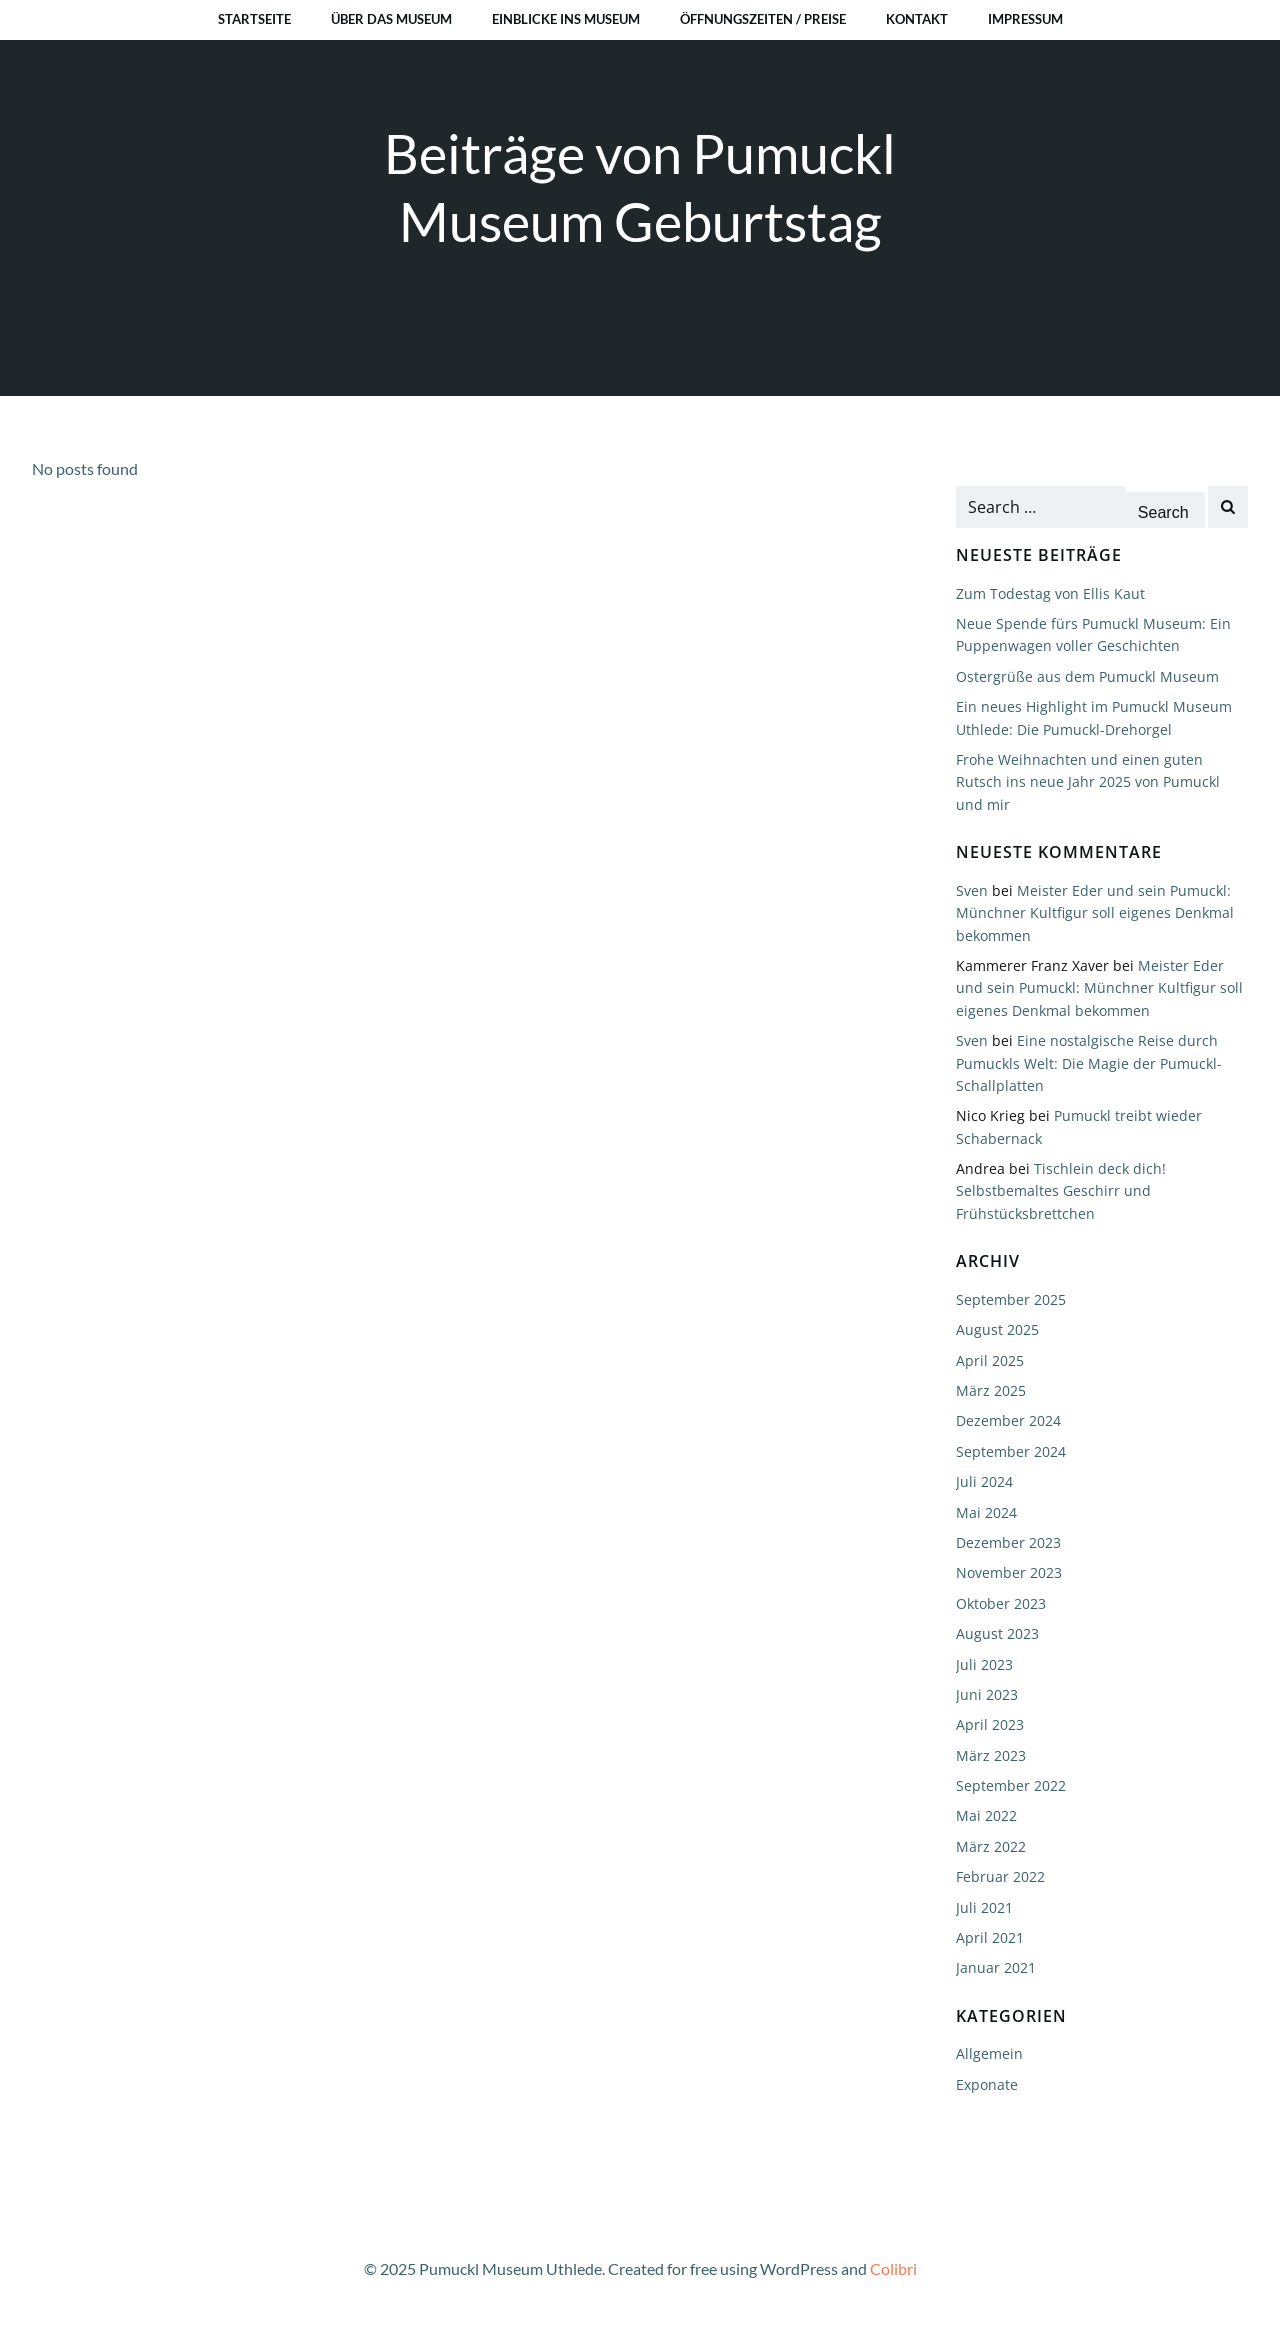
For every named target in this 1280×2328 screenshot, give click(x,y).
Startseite (254, 19)
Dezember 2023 (1008, 1542)
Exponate (987, 2084)
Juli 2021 (984, 1907)
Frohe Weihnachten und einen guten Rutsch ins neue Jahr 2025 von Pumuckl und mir (1088, 782)
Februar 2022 (1000, 1876)
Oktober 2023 (1001, 1603)
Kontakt (917, 19)
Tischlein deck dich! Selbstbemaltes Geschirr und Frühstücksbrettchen (1061, 1191)
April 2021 (990, 1937)
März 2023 (991, 1755)
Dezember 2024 (1008, 1420)
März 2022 (991, 1846)
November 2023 (1009, 1572)
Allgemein (989, 2053)
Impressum (1025, 19)
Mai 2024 (986, 1512)
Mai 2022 (986, 1815)
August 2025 (997, 1329)
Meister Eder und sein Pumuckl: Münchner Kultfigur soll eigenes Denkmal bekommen (1095, 913)
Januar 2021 (996, 1967)
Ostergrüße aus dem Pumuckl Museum (1087, 676)
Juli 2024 (984, 1481)
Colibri (893, 2268)
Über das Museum (391, 19)
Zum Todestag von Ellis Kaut (1050, 593)
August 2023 (997, 1633)
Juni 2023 (987, 1694)
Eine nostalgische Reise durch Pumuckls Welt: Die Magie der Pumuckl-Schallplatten (1089, 1063)
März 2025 (991, 1390)
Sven (972, 890)
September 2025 (1011, 1299)
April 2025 (990, 1360)
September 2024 (1011, 1451)
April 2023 (990, 1724)
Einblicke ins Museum (566, 19)
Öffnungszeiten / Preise (763, 19)
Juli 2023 (984, 1664)
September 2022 (1011, 1785)
